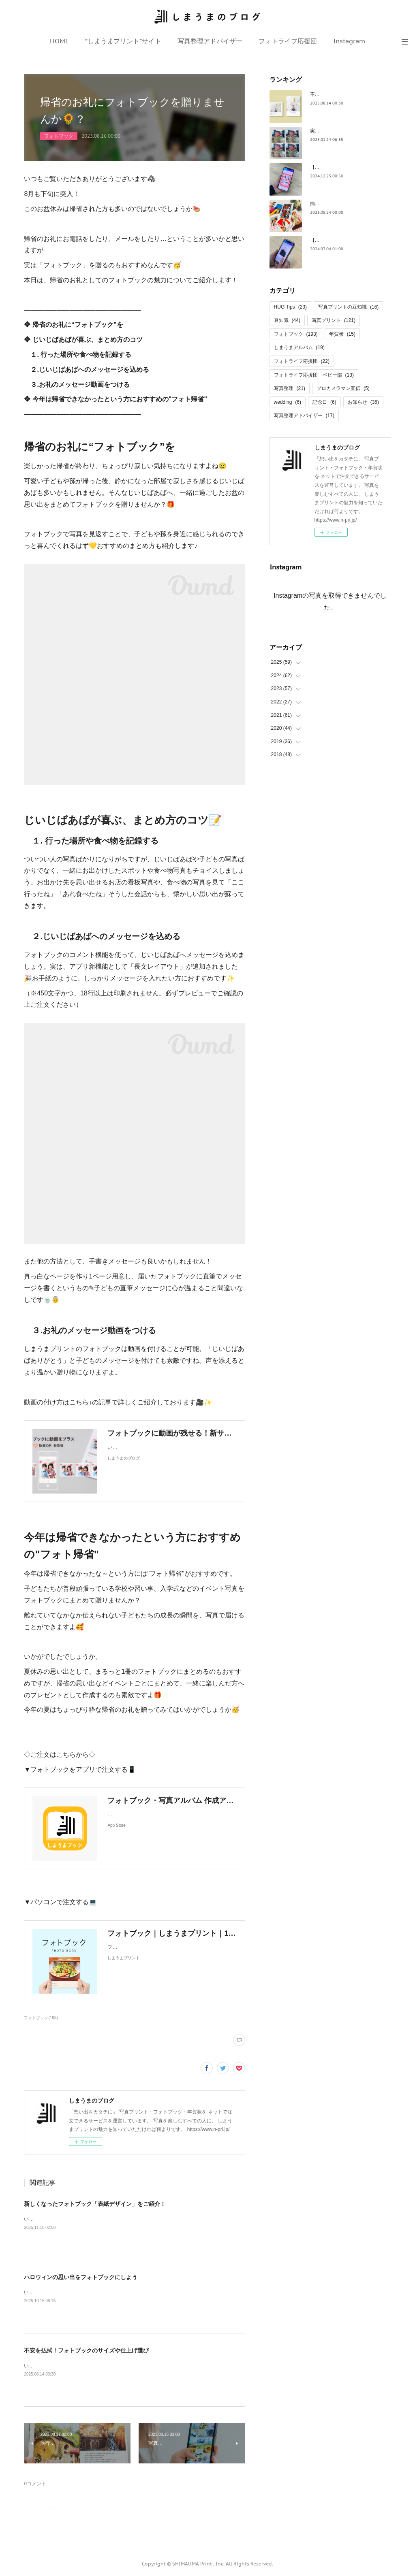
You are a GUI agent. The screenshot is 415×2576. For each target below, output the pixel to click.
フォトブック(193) (41, 2018)
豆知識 (287, 320)
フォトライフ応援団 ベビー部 (314, 375)
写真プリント (333, 320)
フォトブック (58, 136)
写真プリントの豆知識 (348, 307)
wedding (287, 402)
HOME (59, 41)
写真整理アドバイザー (210, 41)
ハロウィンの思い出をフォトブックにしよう (80, 2277)
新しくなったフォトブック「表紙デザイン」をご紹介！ (95, 2204)
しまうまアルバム (299, 347)
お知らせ (363, 402)
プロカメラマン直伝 (343, 388)
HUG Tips (290, 307)
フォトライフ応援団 (288, 41)
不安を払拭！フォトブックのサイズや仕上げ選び (86, 2350)
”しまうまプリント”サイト (123, 41)
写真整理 (289, 388)
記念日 (324, 402)
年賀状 (342, 334)
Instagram (349, 41)
